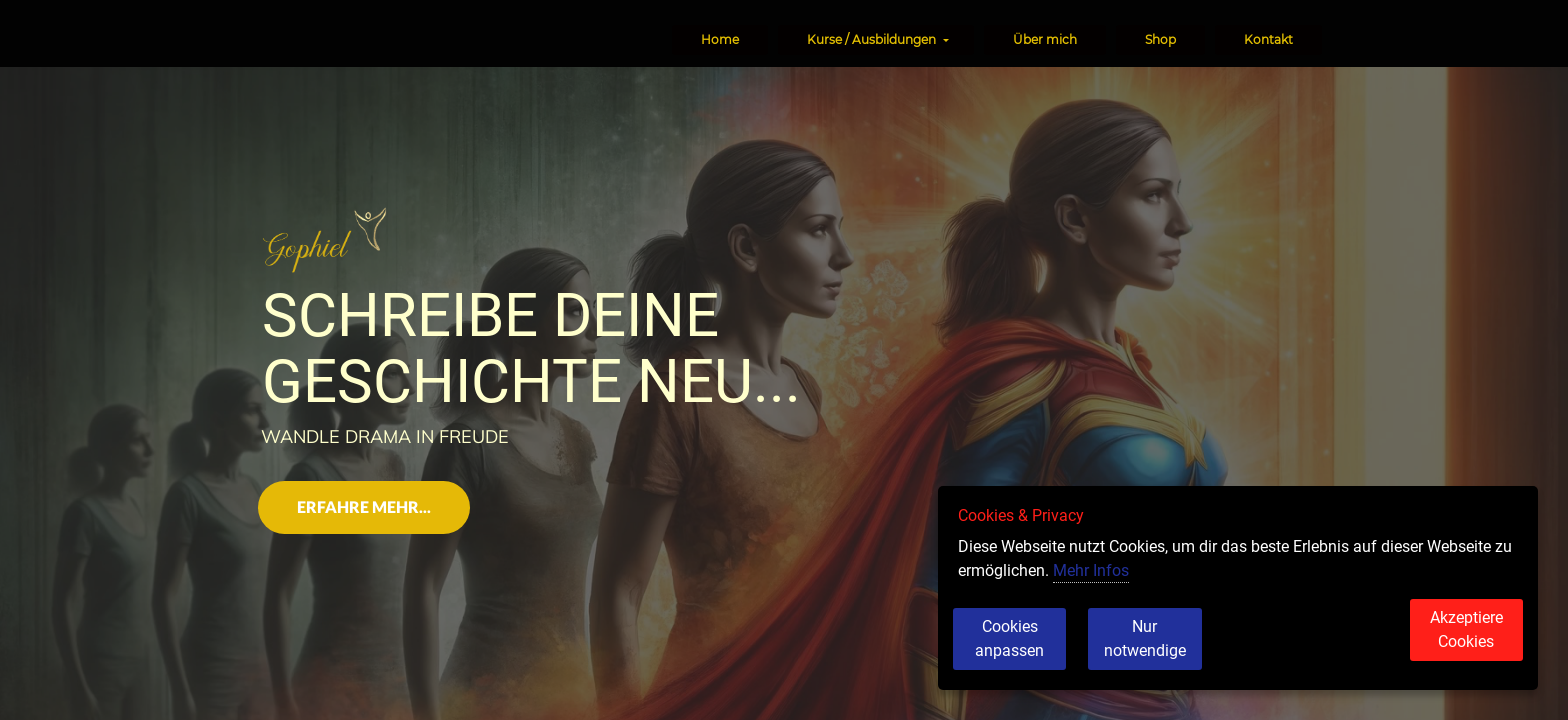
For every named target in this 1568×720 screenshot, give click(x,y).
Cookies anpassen (1024, 649)
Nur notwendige (1180, 649)
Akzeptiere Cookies (1449, 649)
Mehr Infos (1091, 592)
